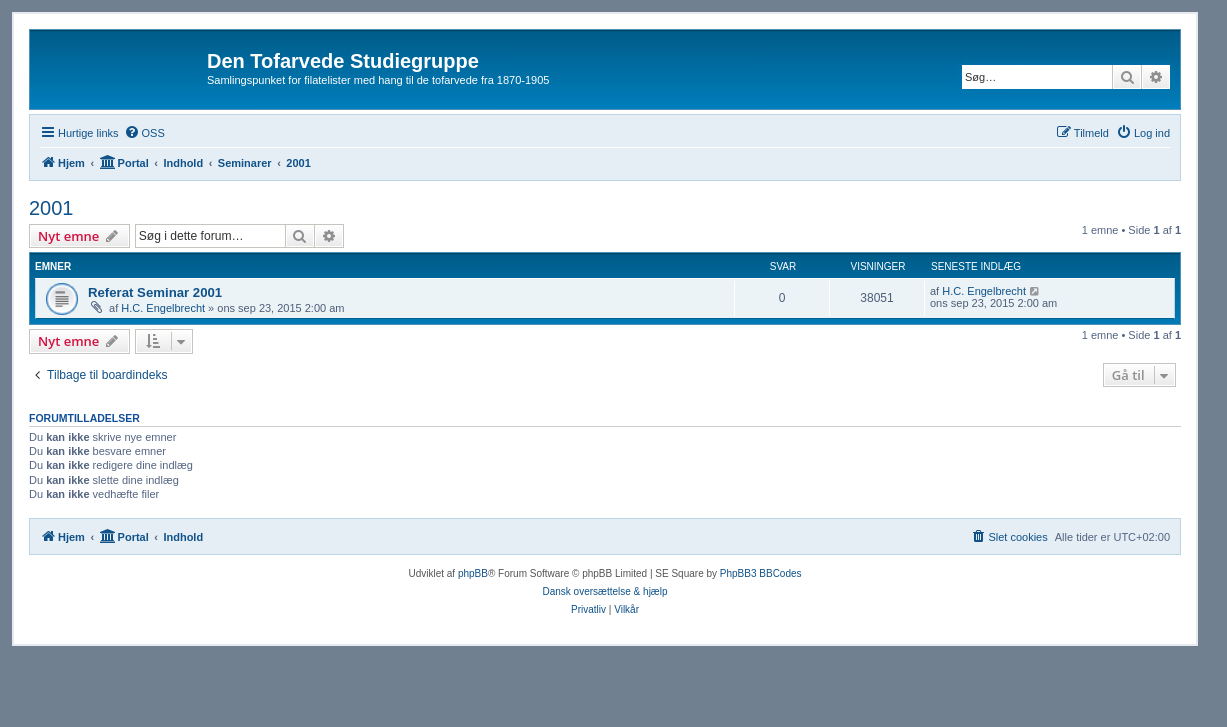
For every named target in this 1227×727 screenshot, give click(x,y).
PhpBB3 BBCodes (761, 573)
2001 (51, 208)
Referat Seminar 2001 (155, 292)
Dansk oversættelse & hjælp (604, 591)
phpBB (473, 573)
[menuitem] (144, 133)
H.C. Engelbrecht (163, 308)
